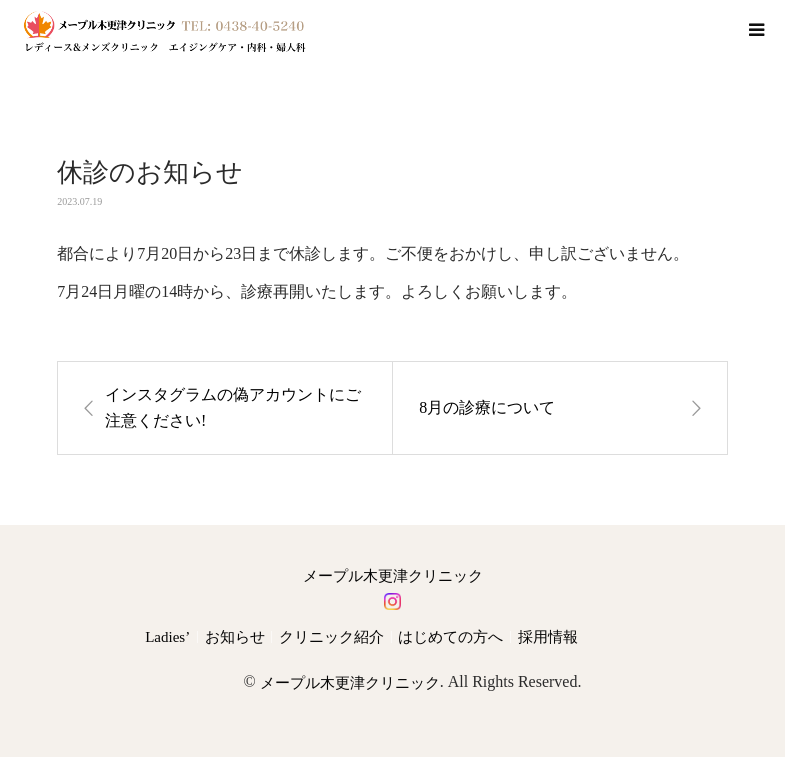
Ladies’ (167, 637)
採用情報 (548, 637)
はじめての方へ (450, 637)
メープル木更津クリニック (393, 577)
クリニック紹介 (331, 637)
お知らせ (235, 637)
